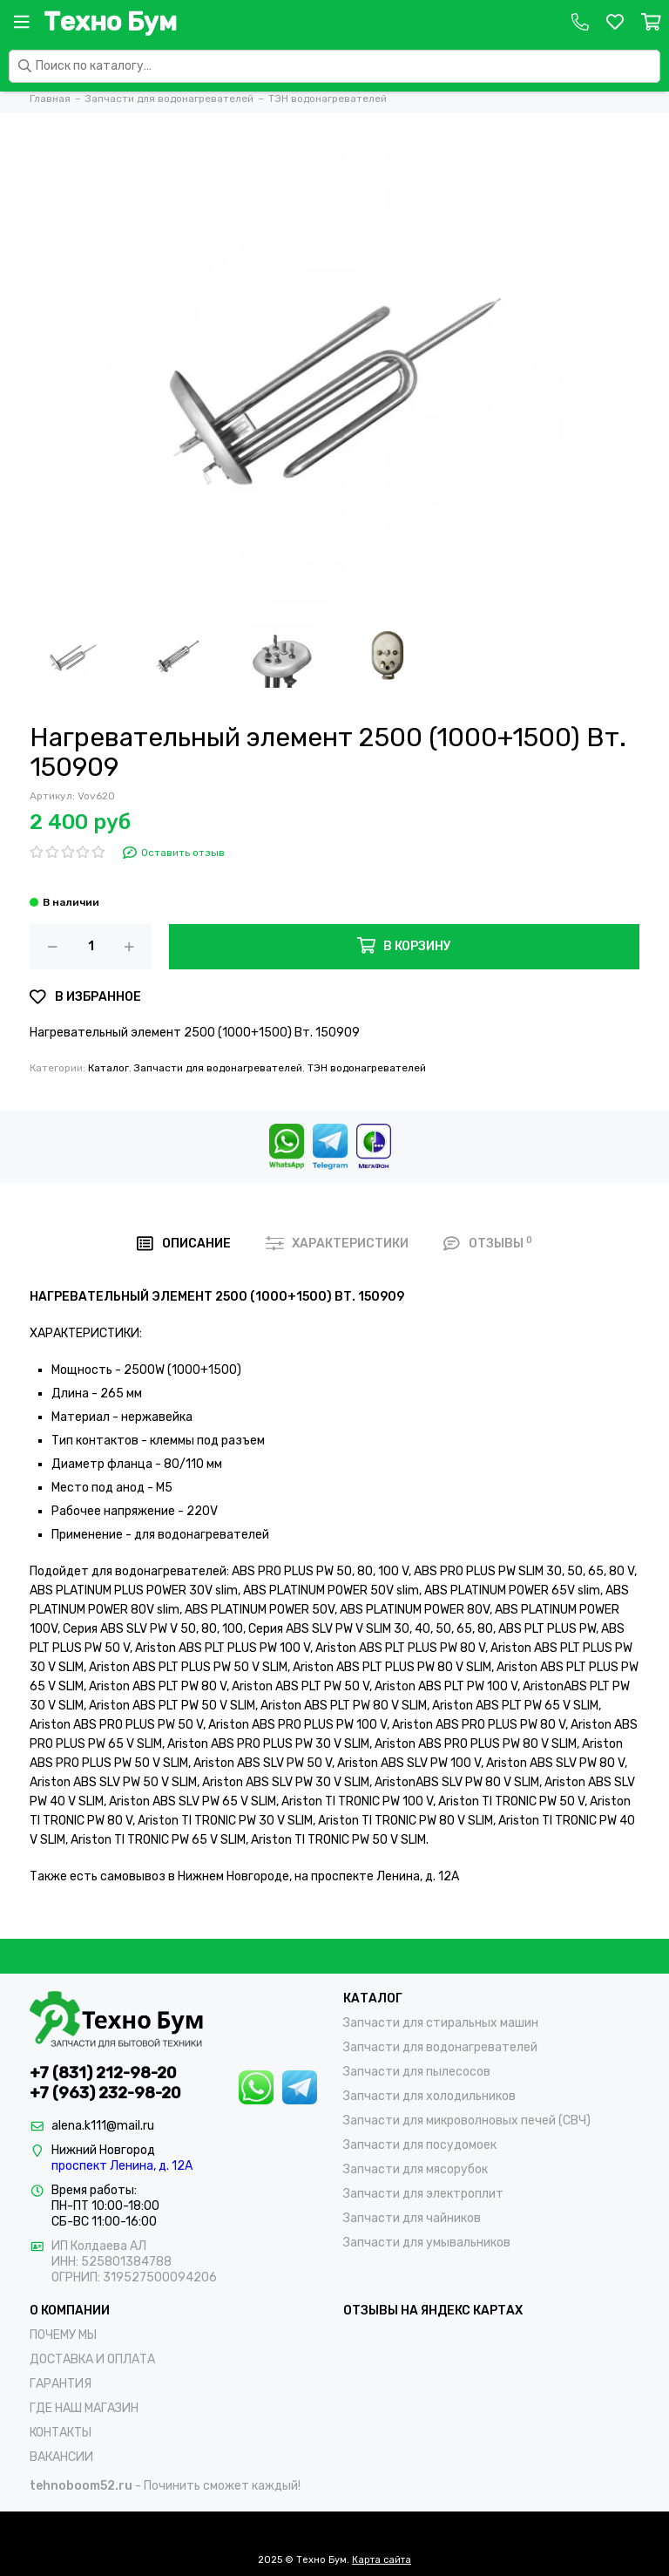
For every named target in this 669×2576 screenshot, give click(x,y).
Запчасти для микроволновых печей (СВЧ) (467, 2120)
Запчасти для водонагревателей (218, 1068)
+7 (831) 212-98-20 (103, 2073)
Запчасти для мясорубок (415, 2169)
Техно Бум (110, 21)
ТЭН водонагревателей (366, 1068)
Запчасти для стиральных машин (440, 2022)
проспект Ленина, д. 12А (122, 2165)
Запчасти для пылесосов (416, 2071)
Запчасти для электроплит (423, 2193)
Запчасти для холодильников (429, 2096)
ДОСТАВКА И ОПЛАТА (92, 2359)
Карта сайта (381, 2560)
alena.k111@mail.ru (102, 2125)
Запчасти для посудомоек (420, 2145)
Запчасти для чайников (412, 2218)
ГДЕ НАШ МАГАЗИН (84, 2408)
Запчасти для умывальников (426, 2242)
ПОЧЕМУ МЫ (63, 2335)
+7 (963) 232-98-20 (105, 2093)
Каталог (108, 1068)
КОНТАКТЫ (60, 2432)
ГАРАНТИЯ (60, 2383)
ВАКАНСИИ (61, 2457)
